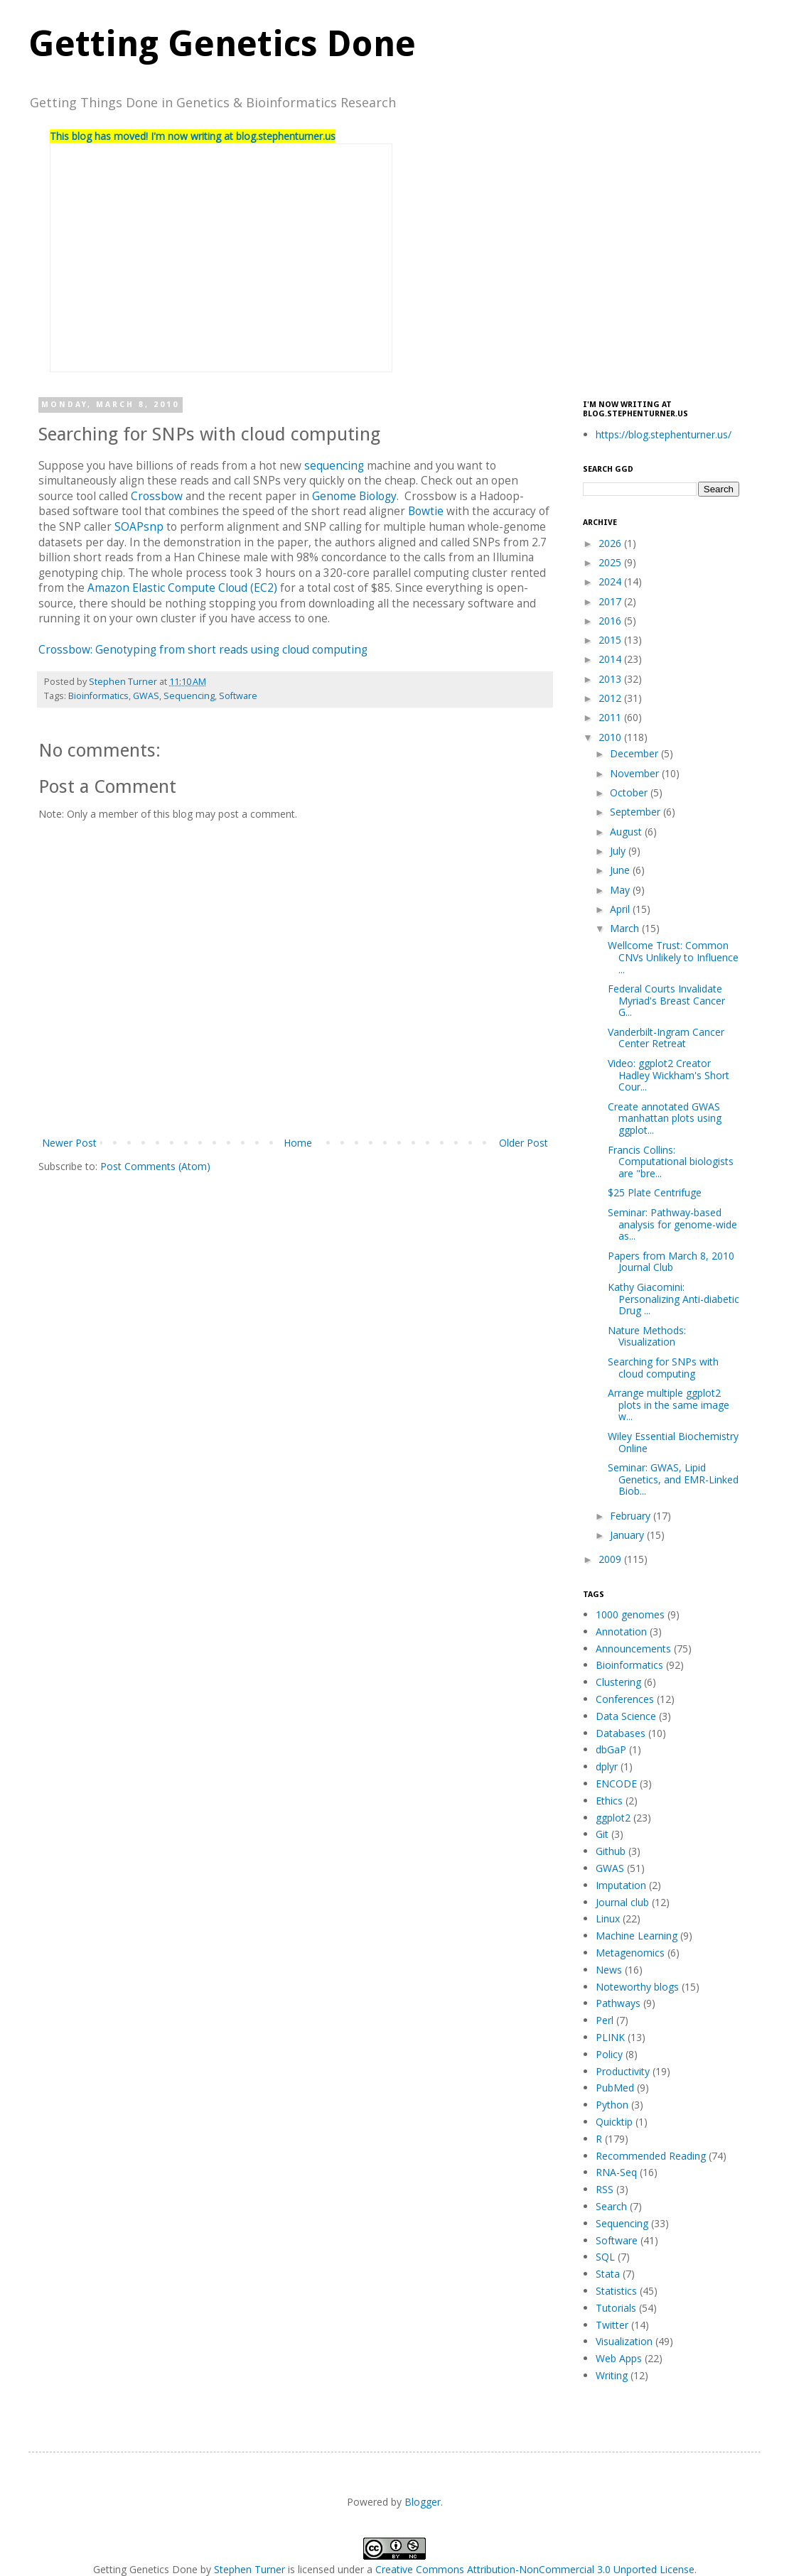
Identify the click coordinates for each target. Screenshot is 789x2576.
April (621, 909)
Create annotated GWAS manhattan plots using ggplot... (664, 1118)
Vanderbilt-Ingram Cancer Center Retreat (666, 1038)
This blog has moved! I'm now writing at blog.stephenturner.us (193, 136)
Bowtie (426, 511)
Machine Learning (636, 1935)
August (627, 831)
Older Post (523, 1142)
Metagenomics (630, 1952)
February (631, 1515)
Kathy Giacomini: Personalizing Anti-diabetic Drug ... (673, 1299)
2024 (611, 581)
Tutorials (616, 2308)
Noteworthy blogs (637, 1986)
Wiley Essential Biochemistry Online (673, 1442)
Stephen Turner (124, 682)
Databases (620, 1733)
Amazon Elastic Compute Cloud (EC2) (182, 587)
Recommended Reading (651, 2156)
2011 (611, 717)
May (621, 890)
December (635, 753)
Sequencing (189, 696)
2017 (611, 601)
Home (298, 1142)
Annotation (621, 1631)
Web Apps (619, 2358)
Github (611, 1851)
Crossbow (157, 496)
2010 (611, 737)
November (636, 773)
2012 (611, 698)
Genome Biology (354, 496)
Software (238, 696)
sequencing (334, 465)
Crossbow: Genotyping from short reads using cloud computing (202, 649)
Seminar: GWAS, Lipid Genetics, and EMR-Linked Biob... (673, 1479)
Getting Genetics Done (222, 44)
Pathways (618, 2003)
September (636, 811)
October (630, 792)
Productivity (623, 2071)
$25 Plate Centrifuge (655, 1192)
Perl (604, 2020)
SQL (605, 2256)
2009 (611, 1559)
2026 (611, 543)
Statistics (616, 2291)
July (619, 850)
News (609, 1969)
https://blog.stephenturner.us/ (663, 434)
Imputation (621, 1885)
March (626, 928)
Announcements (633, 1648)
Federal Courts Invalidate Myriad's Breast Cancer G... (666, 1000)
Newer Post (69, 1142)
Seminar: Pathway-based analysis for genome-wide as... (672, 1224)
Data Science (626, 1716)
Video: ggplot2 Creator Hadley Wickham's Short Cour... (668, 1075)
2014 (611, 659)
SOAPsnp (138, 526)
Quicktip (614, 2121)
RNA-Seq (616, 2172)
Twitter (612, 2325)
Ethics (609, 1800)
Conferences (625, 1699)
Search (611, 2206)
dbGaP (611, 1749)
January (628, 1535)
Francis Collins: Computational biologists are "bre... (671, 1162)
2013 (611, 679)
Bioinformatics (98, 696)
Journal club (622, 1902)
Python (612, 2104)
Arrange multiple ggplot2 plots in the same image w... (668, 1405)
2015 (611, 639)
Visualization (624, 2341)
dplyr (607, 1766)
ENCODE (616, 1783)
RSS (604, 2189)
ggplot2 (613, 1817)
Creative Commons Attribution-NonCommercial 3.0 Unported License (534, 2569)
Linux (608, 1918)
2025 (611, 562)
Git (602, 1834)
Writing (612, 2375)
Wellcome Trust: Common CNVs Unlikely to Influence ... (673, 957)
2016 (611, 620)
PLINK (610, 2037)
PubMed (615, 2087)
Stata (608, 2273)
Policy (609, 2054)
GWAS (146, 696)
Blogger (422, 2502)
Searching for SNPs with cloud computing (663, 1367)
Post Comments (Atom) (155, 1166)
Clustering (618, 1682)
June (621, 870)
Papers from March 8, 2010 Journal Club (671, 1262)
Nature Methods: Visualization (647, 1336)
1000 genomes (630, 1614)
